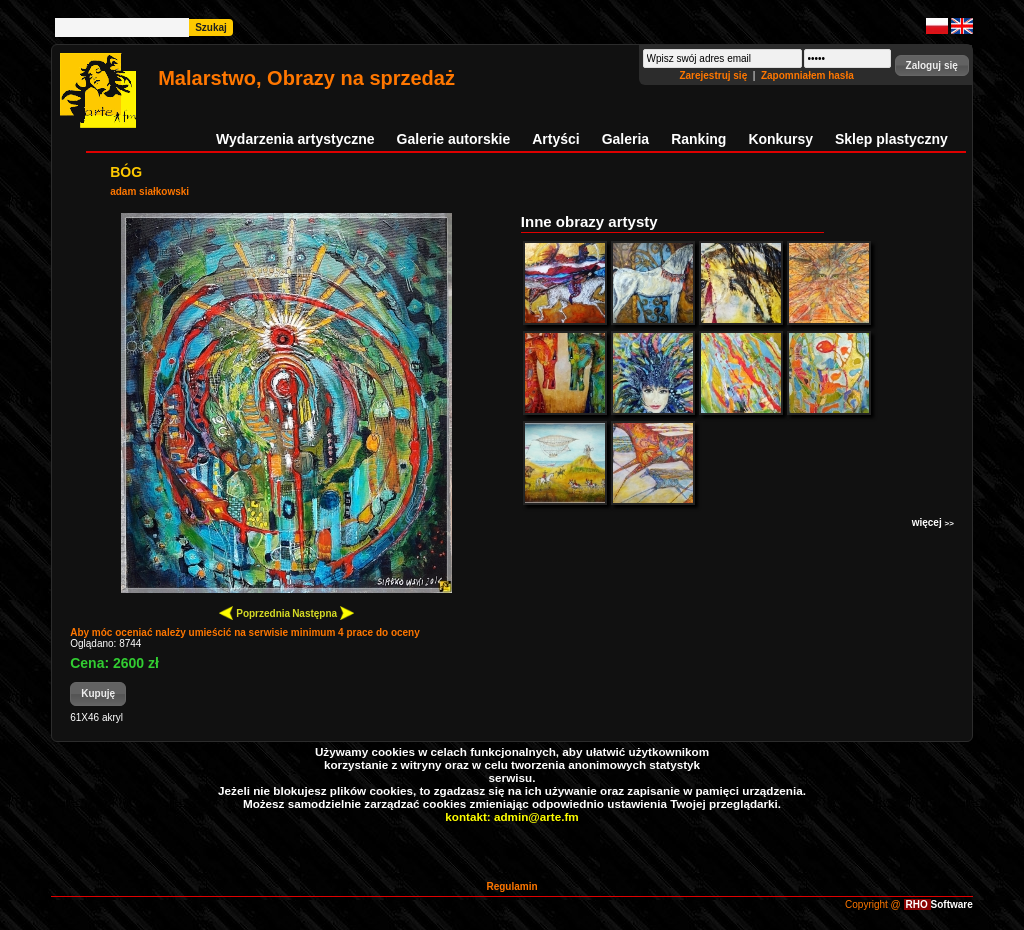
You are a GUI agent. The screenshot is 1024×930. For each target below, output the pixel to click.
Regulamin (511, 886)
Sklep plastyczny (891, 139)
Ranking (698, 139)
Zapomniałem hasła (807, 75)
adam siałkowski (149, 191)
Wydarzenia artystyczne (295, 139)
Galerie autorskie (454, 139)
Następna (323, 612)
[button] (932, 65)
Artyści (555, 139)
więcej (933, 522)
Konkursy (780, 139)
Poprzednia (254, 612)
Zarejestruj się (714, 75)
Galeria (625, 139)
